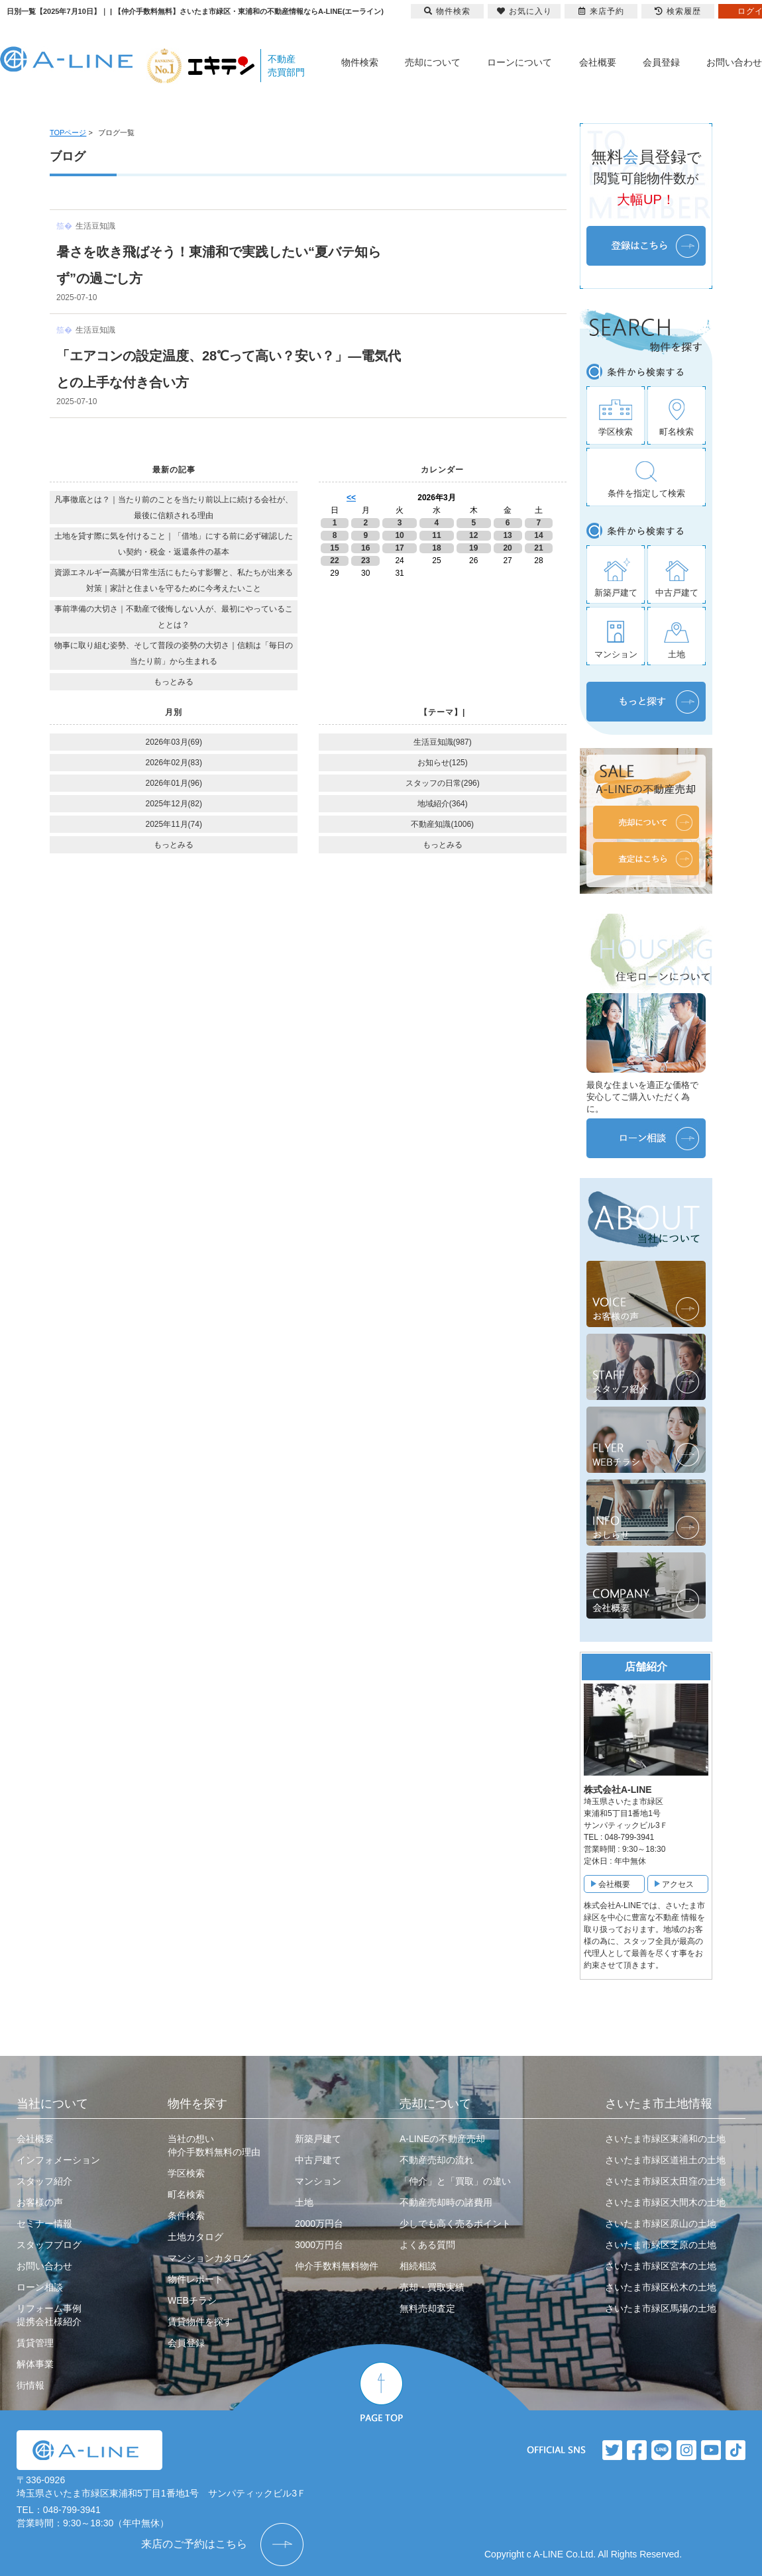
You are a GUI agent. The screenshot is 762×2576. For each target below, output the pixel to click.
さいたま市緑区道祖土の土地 (665, 2160)
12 (473, 535)
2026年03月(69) (174, 742)
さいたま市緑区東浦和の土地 (665, 2138)
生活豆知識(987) (442, 742)
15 (334, 548)
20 (507, 548)
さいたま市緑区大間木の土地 (665, 2202)
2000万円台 (319, 2223)
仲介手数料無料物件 (336, 2266)
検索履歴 (678, 11)
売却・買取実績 (432, 2287)
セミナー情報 (44, 2223)
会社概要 (597, 62)
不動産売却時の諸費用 (446, 2202)
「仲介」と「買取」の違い (455, 2181)
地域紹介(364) (442, 803)
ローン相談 (40, 2287)
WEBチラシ (192, 2300)
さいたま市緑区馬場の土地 (660, 2308)
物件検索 (359, 62)
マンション (318, 2181)
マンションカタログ (209, 2258)
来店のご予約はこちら (194, 2543)
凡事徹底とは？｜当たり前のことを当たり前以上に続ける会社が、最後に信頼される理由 (173, 507)
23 (365, 560)
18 (436, 548)
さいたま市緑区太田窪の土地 (665, 2181)
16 (365, 548)
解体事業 (35, 2364)
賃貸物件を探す (200, 2321)
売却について (433, 62)
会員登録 (661, 62)
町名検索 (186, 2194)
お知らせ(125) (442, 762)
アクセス (678, 1884)
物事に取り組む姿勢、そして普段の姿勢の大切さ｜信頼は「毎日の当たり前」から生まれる (173, 653)
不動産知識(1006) (442, 824)
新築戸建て (318, 2138)
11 (436, 535)
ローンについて (519, 62)
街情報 (30, 2385)
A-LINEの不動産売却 (442, 2138)
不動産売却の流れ (437, 2160)
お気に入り (524, 11)
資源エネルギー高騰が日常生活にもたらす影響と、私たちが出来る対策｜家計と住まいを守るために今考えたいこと (173, 580)
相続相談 (418, 2266)
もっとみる (173, 681)
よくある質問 (427, 2244)
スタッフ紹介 (44, 2181)
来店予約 (601, 11)
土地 (304, 2202)
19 (473, 548)
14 (538, 535)
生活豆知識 (95, 226)
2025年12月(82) (174, 803)
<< (351, 497)
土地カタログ (195, 2236)
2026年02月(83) (174, 762)
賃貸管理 (35, 2342)
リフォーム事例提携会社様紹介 (49, 2315)
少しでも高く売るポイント (455, 2223)
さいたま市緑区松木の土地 (660, 2287)
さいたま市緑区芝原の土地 (660, 2244)
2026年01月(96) (174, 783)
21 (538, 548)
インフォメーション (58, 2160)
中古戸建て (318, 2160)
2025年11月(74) (174, 824)
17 (399, 548)
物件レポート (195, 2279)
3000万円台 (319, 2244)
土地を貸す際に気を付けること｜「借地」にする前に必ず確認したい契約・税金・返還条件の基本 (173, 544)
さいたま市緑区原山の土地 (660, 2223)
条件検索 (186, 2215)
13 (507, 535)
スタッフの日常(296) (443, 783)
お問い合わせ (734, 62)
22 (334, 560)
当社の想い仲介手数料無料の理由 (214, 2145)
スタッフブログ (49, 2244)
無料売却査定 (427, 2308)
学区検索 (186, 2173)
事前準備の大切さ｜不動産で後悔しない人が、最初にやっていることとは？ (173, 616)
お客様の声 (40, 2202)
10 (399, 535)
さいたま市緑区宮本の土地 (660, 2266)
